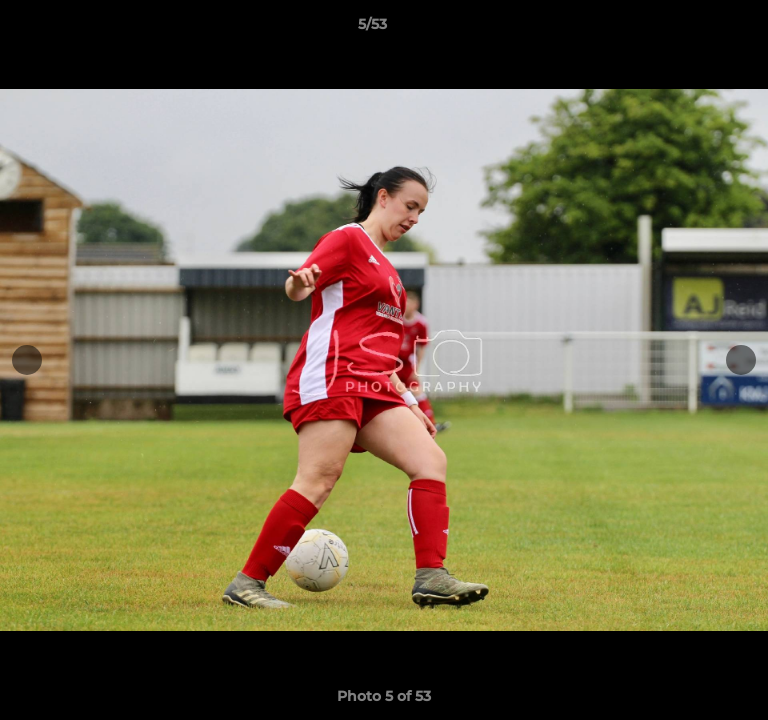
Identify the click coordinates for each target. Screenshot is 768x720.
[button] (696, 29)
